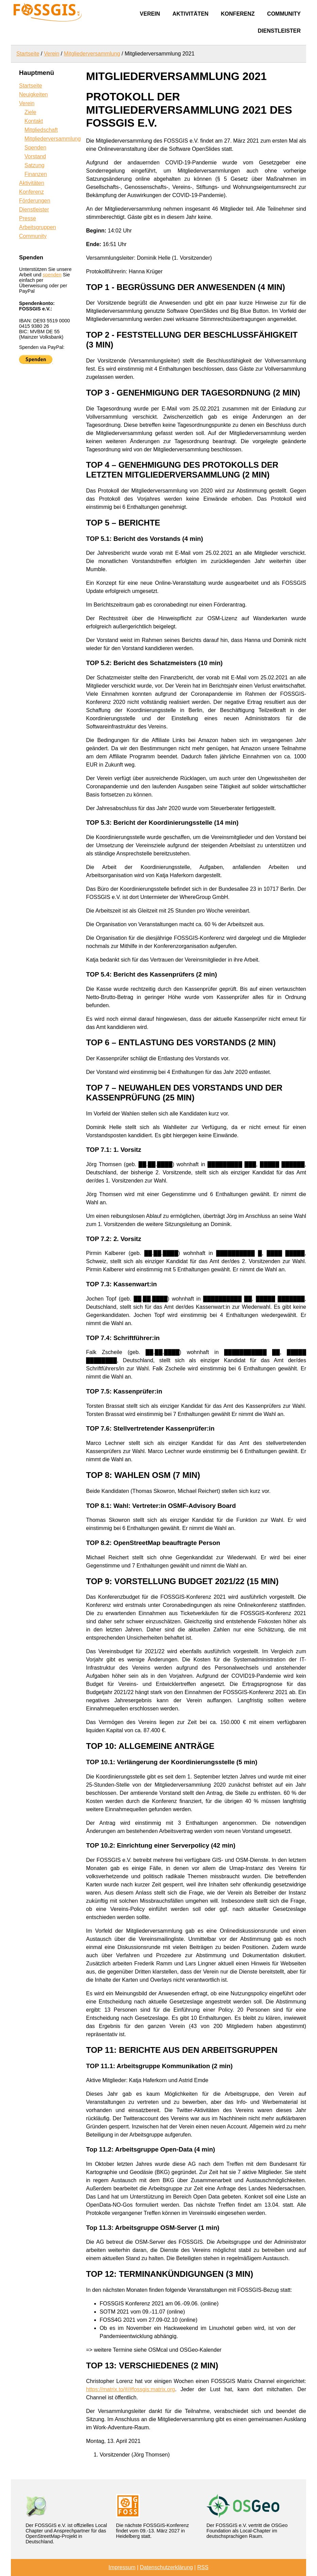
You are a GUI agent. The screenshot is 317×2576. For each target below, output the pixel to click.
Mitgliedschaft (41, 130)
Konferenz (238, 14)
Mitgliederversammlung (92, 54)
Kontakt (33, 121)
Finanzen (35, 174)
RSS (202, 2567)
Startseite (27, 54)
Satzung (34, 165)
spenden (52, 274)
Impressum (122, 2567)
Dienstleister (279, 31)
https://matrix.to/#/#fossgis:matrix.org (130, 2389)
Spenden (35, 147)
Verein (150, 14)
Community (284, 14)
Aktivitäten (190, 14)
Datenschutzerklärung (166, 2567)
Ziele (30, 112)
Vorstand (35, 156)
